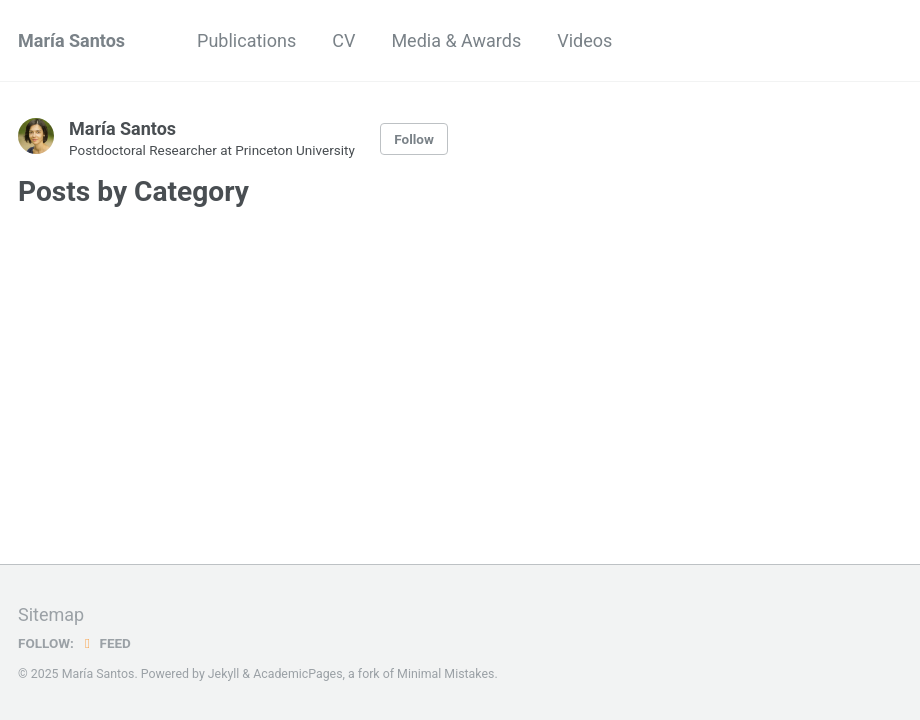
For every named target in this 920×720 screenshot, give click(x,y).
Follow (414, 139)
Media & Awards (456, 40)
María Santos (71, 40)
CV (343, 40)
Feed (105, 643)
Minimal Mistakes (445, 674)
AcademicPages (297, 674)
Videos (584, 40)
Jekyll (224, 674)
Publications (246, 40)
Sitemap (51, 614)
